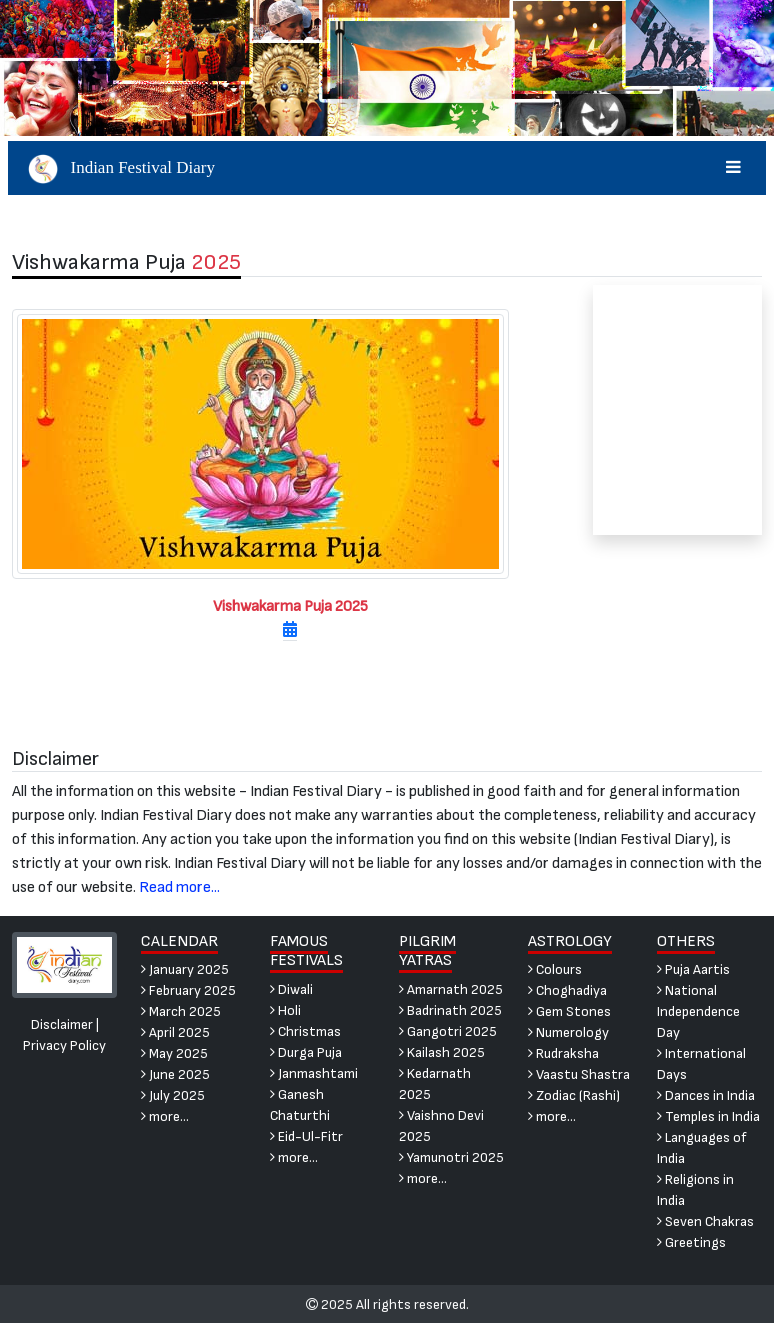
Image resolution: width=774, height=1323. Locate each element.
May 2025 (174, 1053)
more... (165, 1116)
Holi (285, 1010)
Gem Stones (569, 1011)
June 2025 (175, 1074)
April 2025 (175, 1032)
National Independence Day (698, 1011)
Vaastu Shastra (579, 1074)
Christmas (305, 1031)
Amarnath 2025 (451, 989)
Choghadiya (567, 990)
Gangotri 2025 (448, 1031)
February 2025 (188, 990)
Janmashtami (314, 1073)
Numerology (568, 1032)
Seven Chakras (705, 1221)
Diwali (291, 989)
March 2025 (181, 1011)
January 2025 (185, 969)
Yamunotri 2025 (451, 1157)
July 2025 (173, 1095)
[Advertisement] (678, 410)
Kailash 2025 (442, 1052)
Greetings (691, 1242)
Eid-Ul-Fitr (306, 1136)
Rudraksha (563, 1053)
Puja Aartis (693, 969)
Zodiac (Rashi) (574, 1095)
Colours (555, 969)
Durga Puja (306, 1052)
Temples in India (708, 1116)
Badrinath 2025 (450, 1010)
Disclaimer (62, 1024)
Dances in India (706, 1095)
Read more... (179, 887)
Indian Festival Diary (387, 168)
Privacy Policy (64, 1045)
